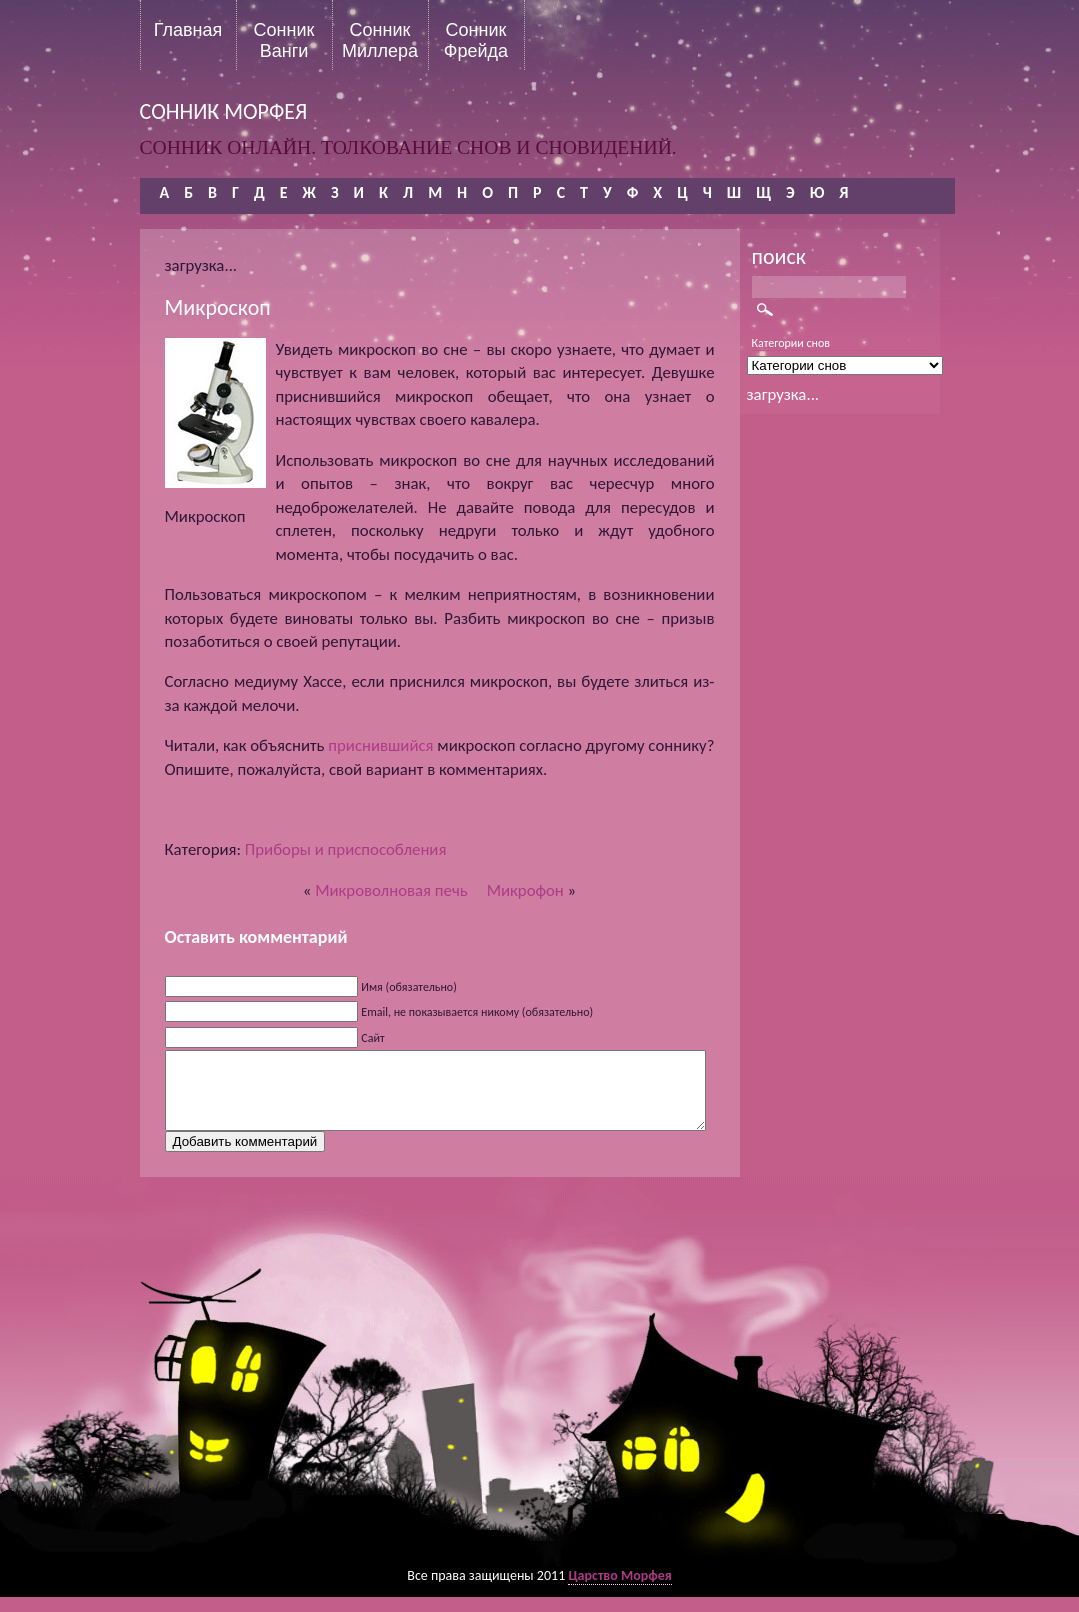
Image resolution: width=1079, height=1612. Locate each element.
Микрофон (525, 890)
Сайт (372, 1038)
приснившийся (380, 745)
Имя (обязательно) (409, 987)
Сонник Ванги (284, 40)
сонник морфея (224, 111)
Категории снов (791, 343)
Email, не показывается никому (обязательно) (477, 1012)
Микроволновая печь (391, 890)
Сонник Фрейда (476, 40)
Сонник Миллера (380, 40)
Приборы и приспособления (346, 849)
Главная (188, 30)
